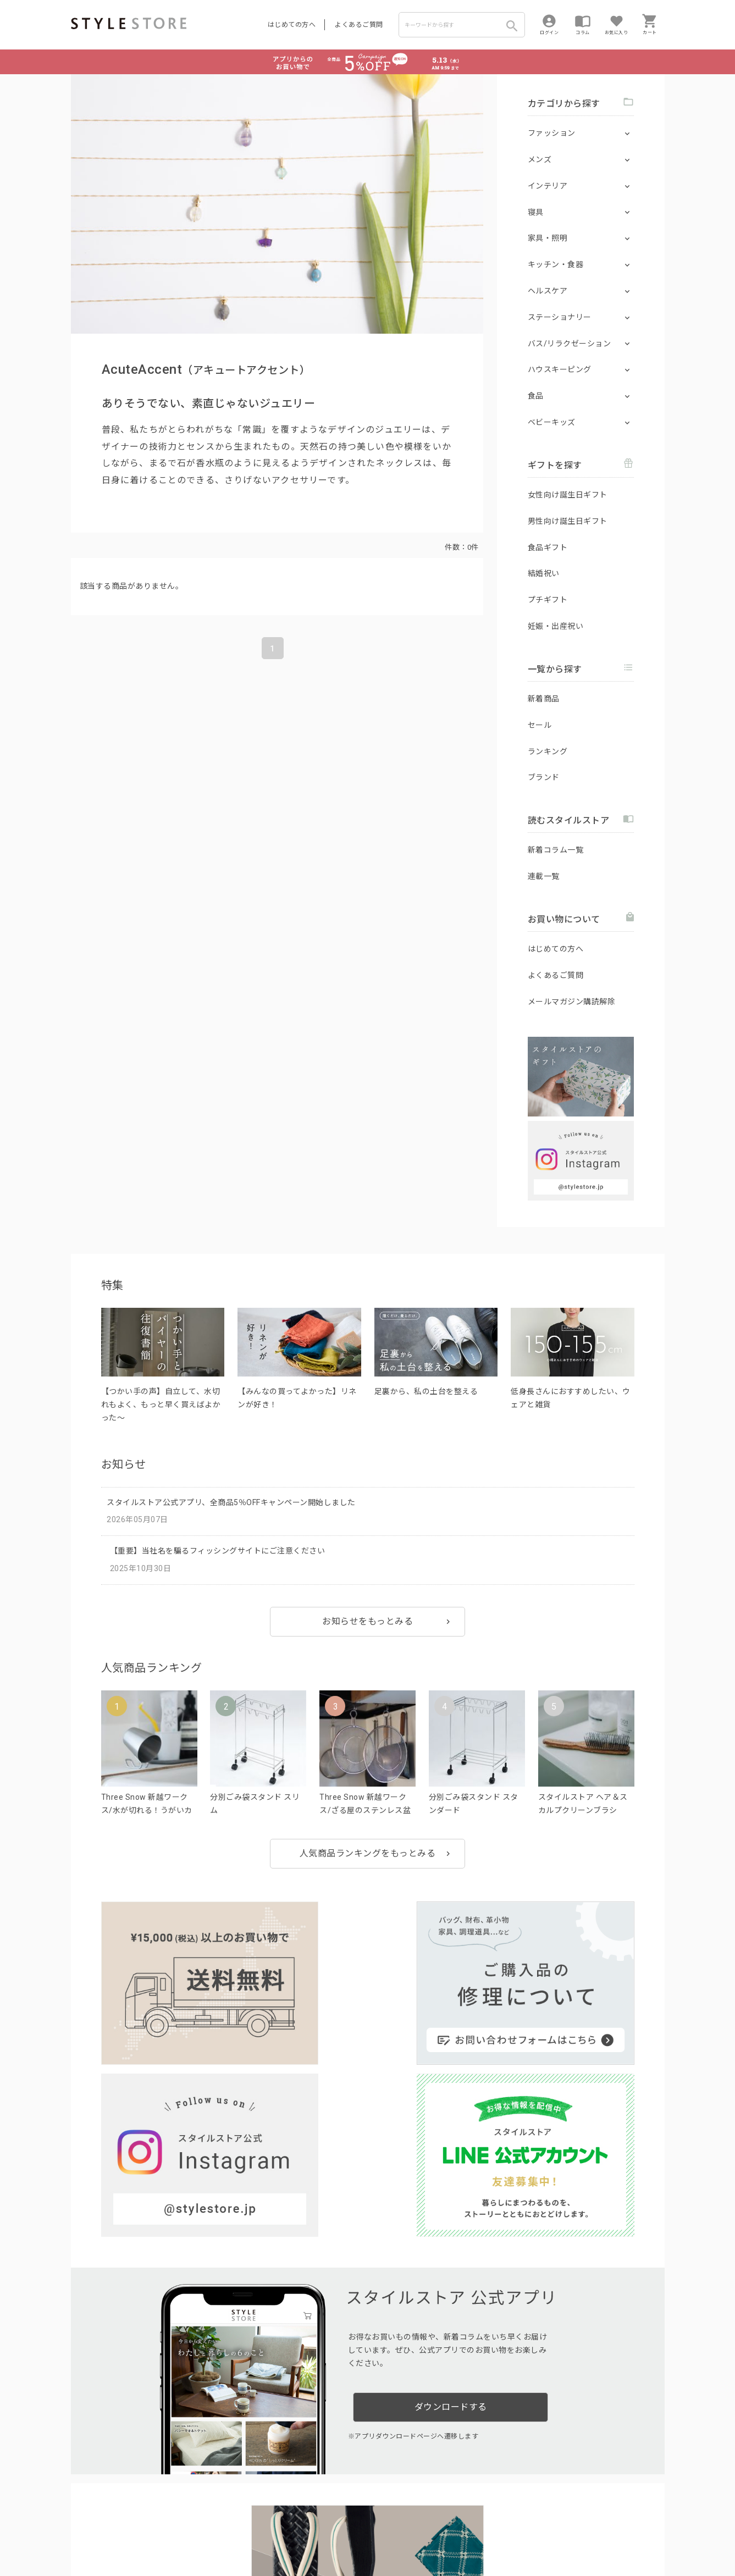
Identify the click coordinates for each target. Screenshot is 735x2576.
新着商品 (544, 698)
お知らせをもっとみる (367, 1621)
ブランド (544, 777)
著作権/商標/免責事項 (108, 2548)
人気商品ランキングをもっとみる (368, 1853)
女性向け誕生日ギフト (567, 494)
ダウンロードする (451, 2168)
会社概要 (436, 2532)
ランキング (548, 751)
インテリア (548, 185)
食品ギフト (548, 547)
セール (540, 725)
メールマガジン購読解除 (572, 1001)
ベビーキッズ (552, 422)
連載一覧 (544, 876)
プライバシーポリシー (140, 2532)
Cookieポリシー (306, 2532)
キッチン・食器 (556, 264)
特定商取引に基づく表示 (377, 2532)
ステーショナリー (560, 317)
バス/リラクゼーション (569, 343)
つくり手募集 (281, 2507)
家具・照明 (548, 238)
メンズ (540, 159)
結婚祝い (544, 573)
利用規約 (84, 2532)
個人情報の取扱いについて (233, 2532)
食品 (536, 395)
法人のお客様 (224, 2507)
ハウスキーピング (560, 369)
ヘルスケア (548, 290)
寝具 (536, 212)
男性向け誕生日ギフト (567, 521)
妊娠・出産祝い (556, 626)
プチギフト (548, 599)
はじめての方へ (292, 25)
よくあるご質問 (359, 25)
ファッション (552, 133)
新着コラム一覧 (556, 849)
